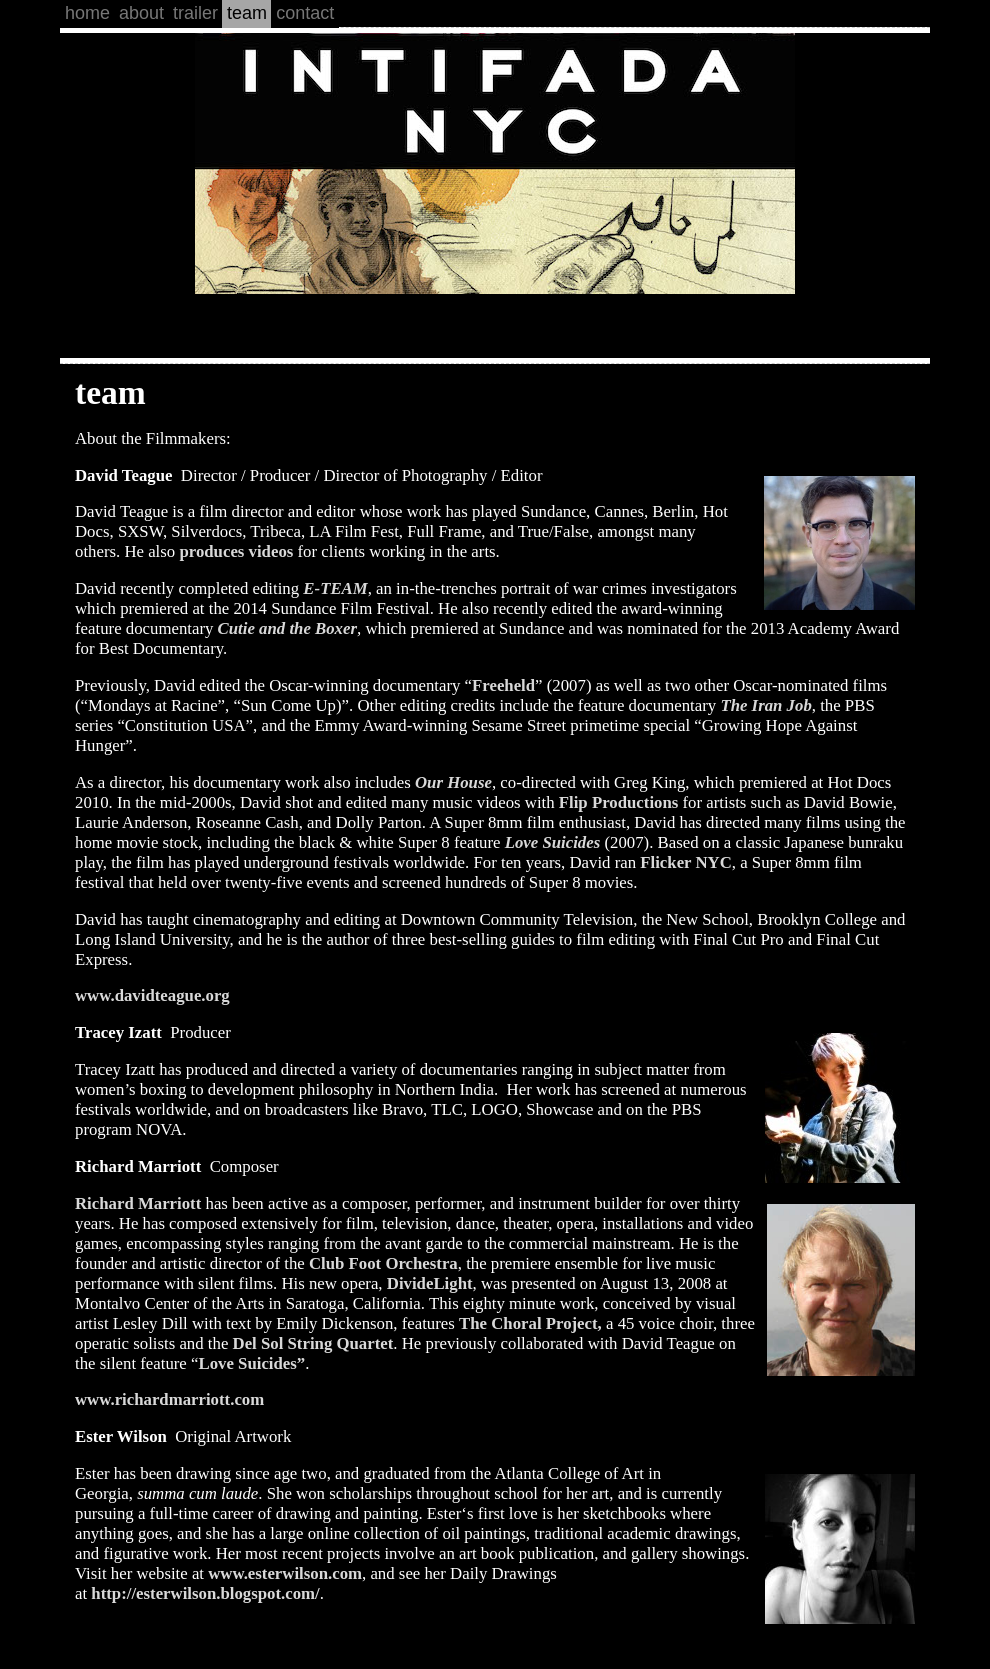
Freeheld (503, 685)
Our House (453, 782)
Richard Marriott (138, 1203)
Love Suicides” (251, 1363)
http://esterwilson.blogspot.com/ (205, 1593)
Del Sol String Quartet (313, 1343)
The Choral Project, (532, 1323)
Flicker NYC (686, 862)
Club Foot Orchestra (383, 1263)
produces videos (236, 551)
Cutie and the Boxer (287, 628)
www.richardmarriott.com (169, 1399)
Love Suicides (553, 842)
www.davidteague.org (152, 995)
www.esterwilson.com (285, 1573)
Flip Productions (619, 802)
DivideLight (430, 1283)
